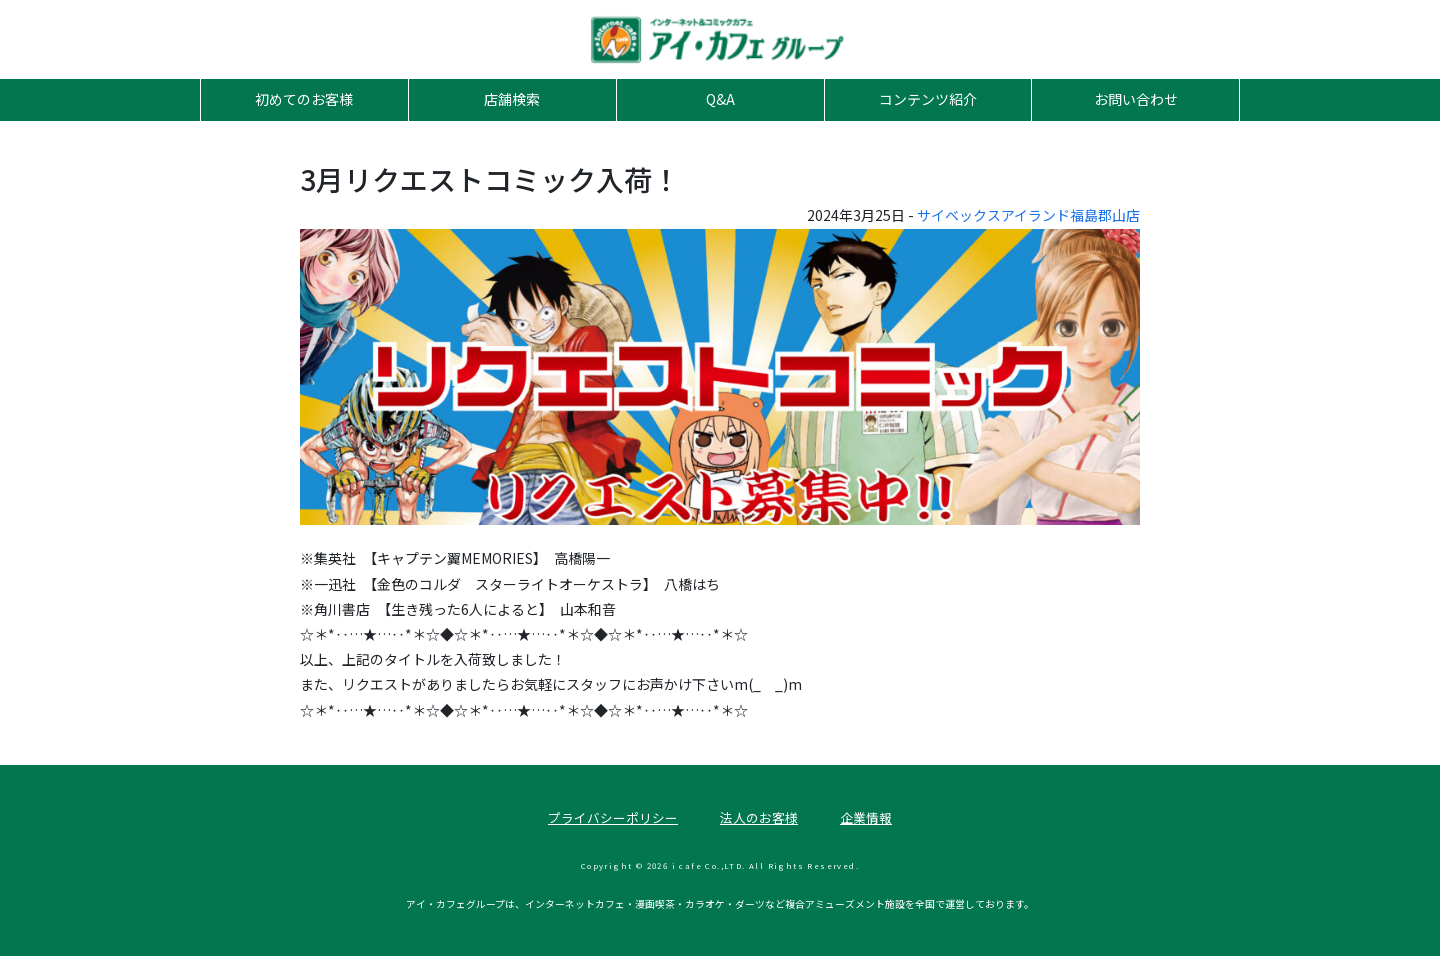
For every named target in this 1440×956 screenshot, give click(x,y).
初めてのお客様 (304, 99)
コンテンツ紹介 (928, 99)
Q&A (720, 99)
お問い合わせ (1136, 99)
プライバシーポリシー (613, 817)
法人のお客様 (759, 817)
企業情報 (866, 817)
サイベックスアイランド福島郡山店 (1028, 215)
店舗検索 (512, 99)
